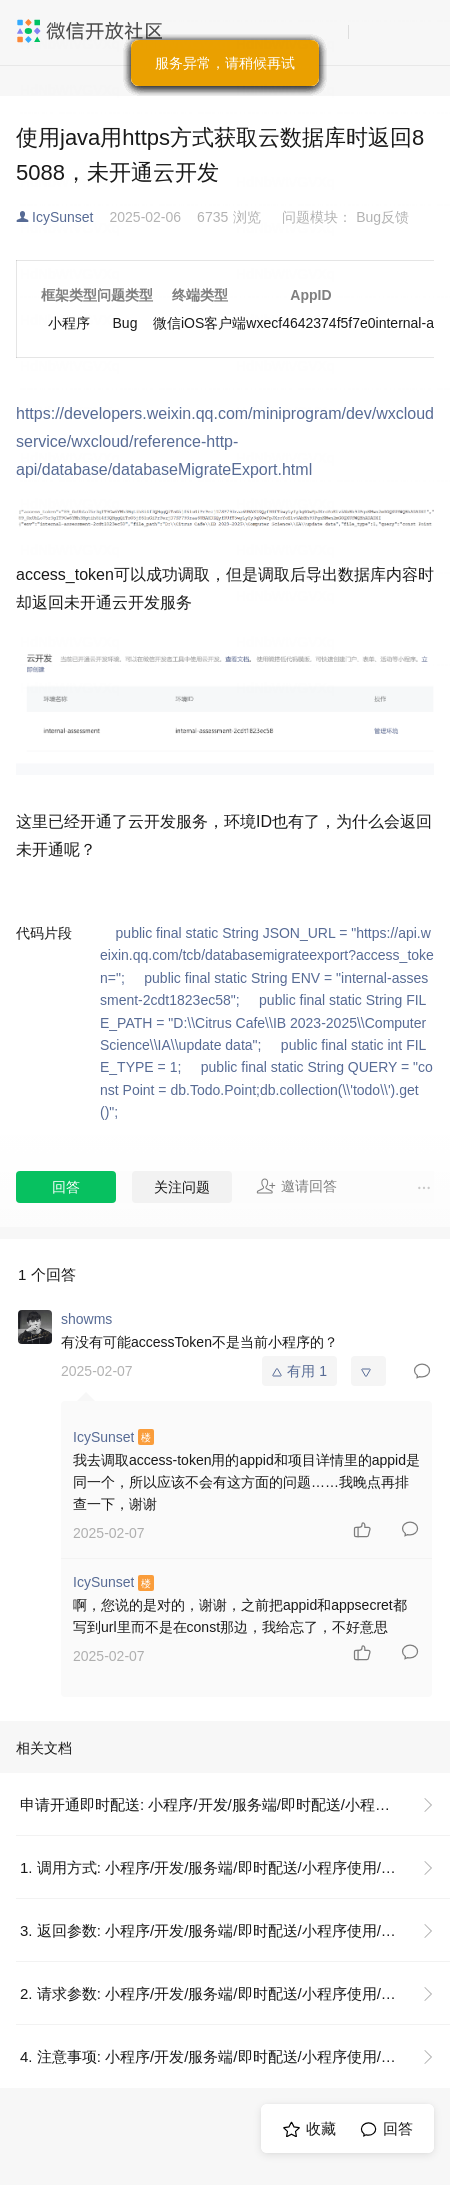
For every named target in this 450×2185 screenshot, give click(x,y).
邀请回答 (296, 1186)
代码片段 (44, 933)
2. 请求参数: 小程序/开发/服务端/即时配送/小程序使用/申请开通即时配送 (235, 1993)
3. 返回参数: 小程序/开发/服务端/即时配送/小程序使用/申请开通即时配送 (235, 1930)
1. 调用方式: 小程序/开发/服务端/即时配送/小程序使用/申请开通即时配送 (235, 1867)
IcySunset (62, 217)
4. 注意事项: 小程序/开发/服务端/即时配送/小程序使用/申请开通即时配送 (235, 2056)
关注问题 (182, 1187)
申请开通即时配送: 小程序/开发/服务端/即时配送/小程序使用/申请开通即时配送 (235, 1804)
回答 (66, 1187)
